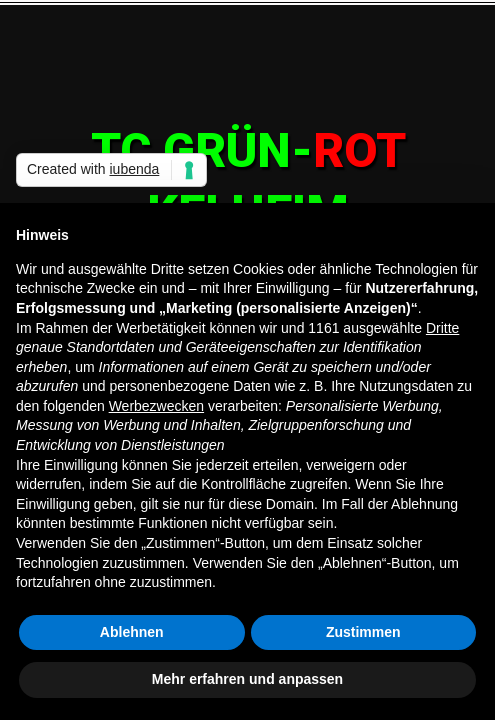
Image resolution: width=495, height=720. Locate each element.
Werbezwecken (156, 406)
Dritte (442, 328)
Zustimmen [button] (363, 632)
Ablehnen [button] (132, 632)
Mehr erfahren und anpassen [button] (247, 679)
